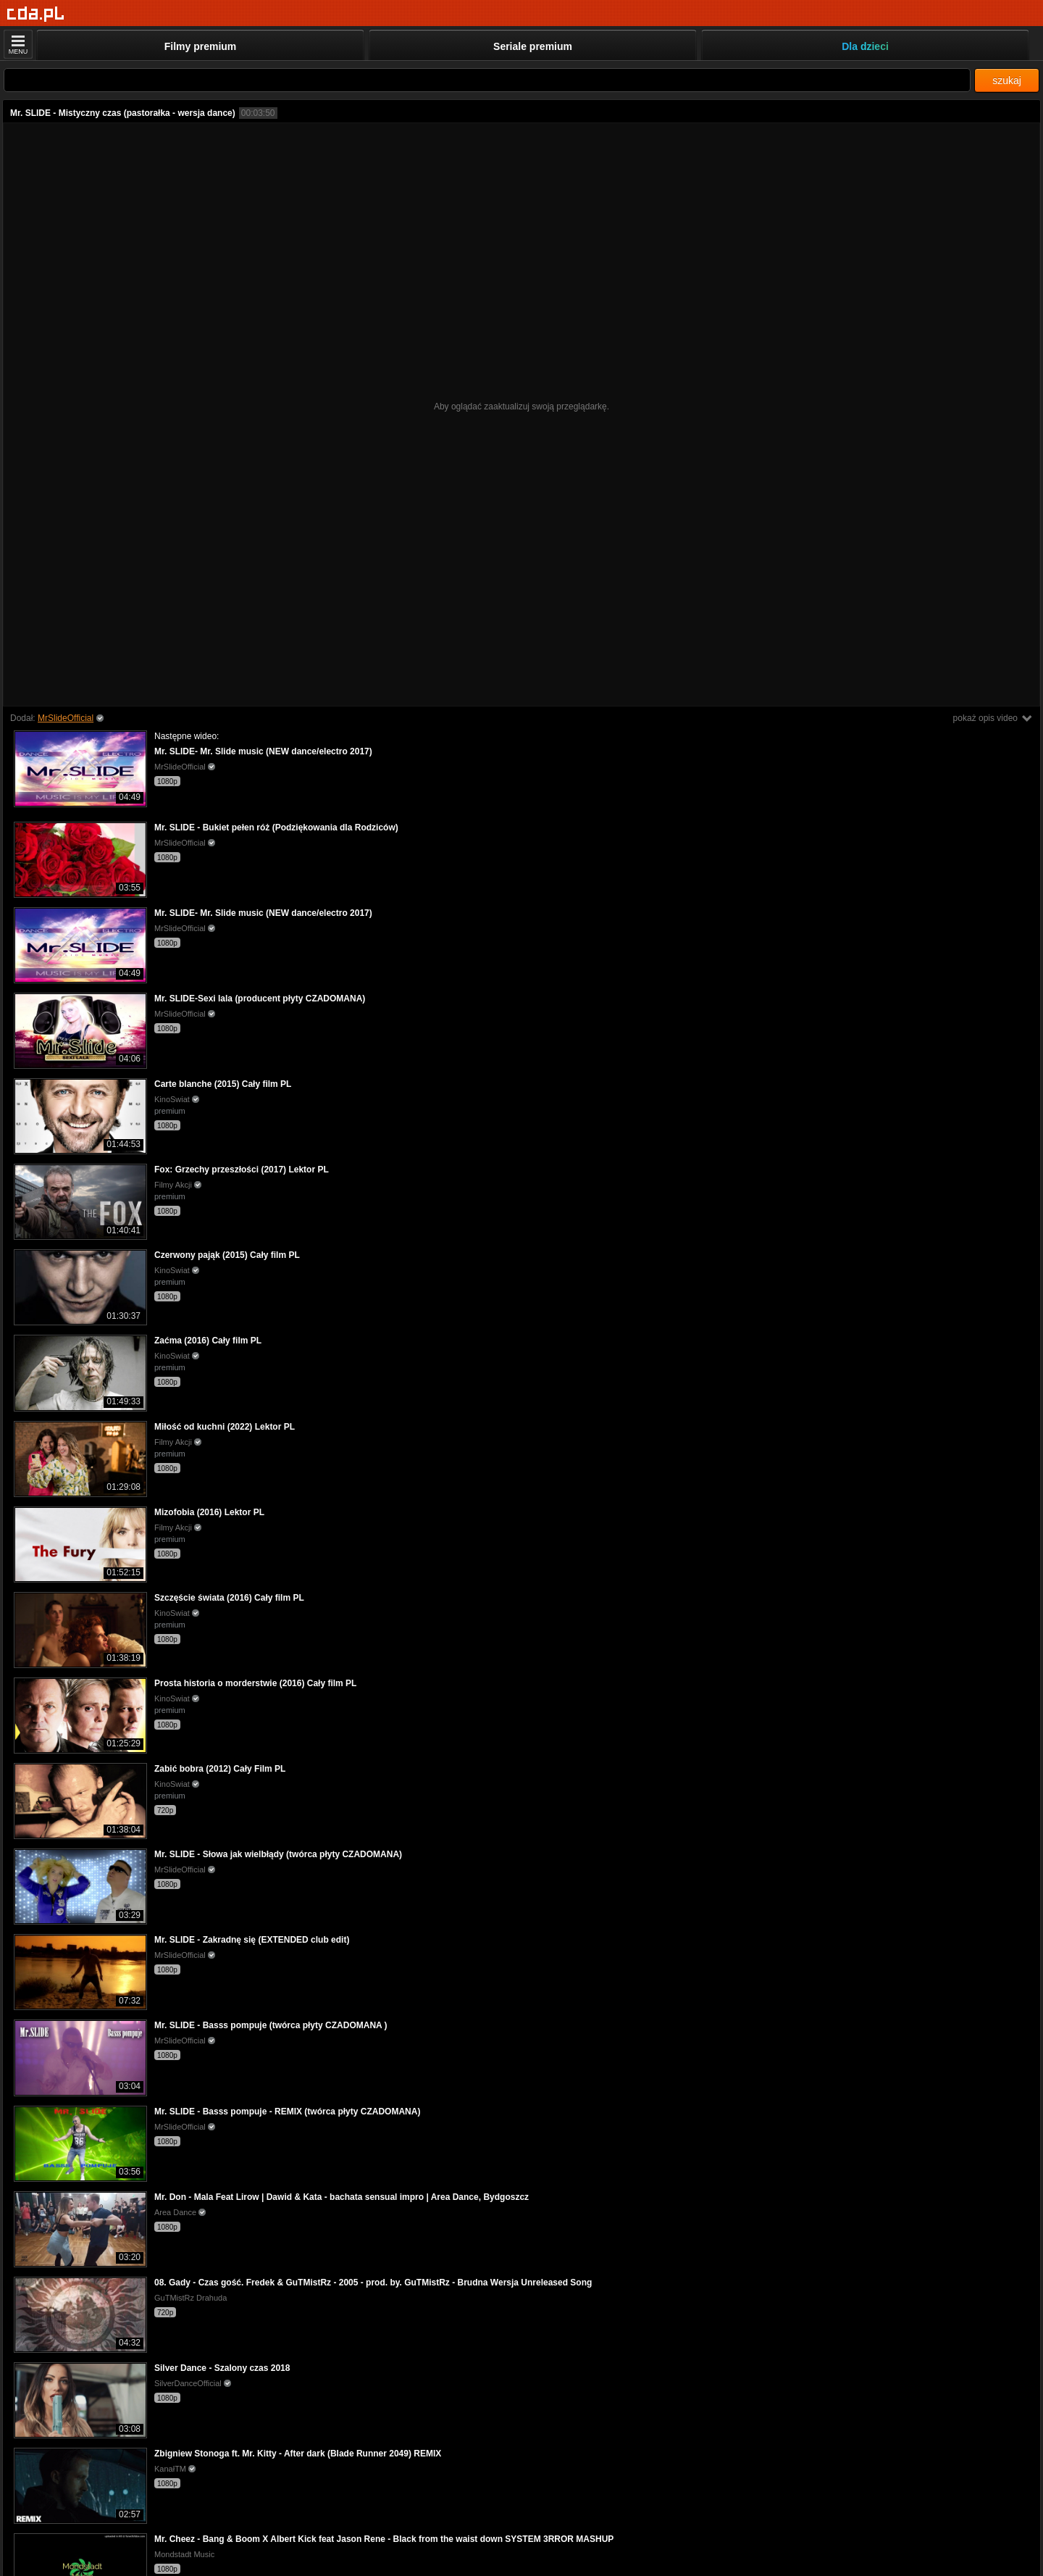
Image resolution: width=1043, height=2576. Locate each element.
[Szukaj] (487, 80)
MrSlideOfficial (65, 718)
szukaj (1006, 80)
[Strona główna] (35, 14)
